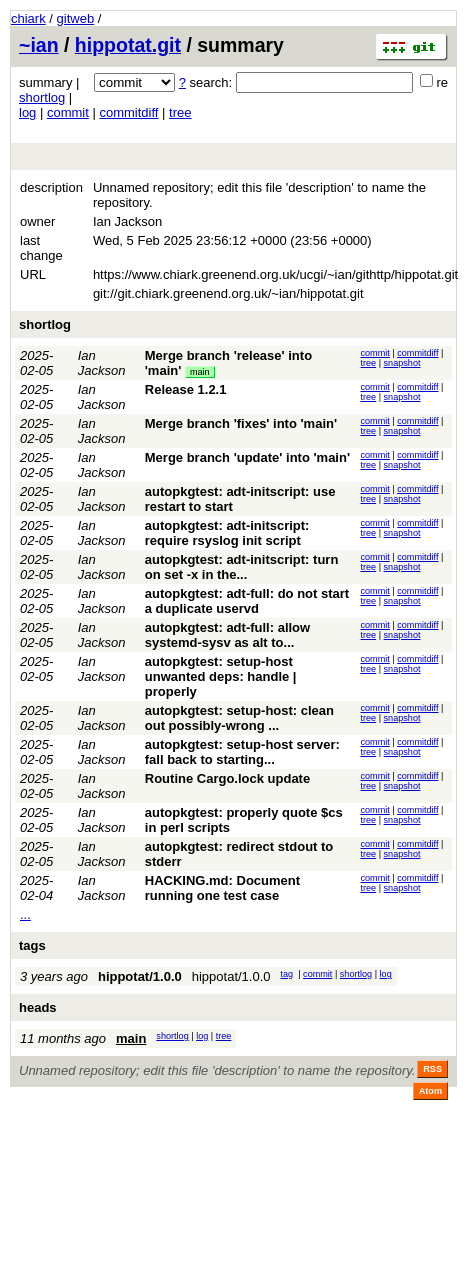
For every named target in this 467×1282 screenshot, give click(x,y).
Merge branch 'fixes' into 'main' (241, 423)
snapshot (402, 363)
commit (68, 112)
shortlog (42, 97)
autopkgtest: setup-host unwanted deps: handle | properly (221, 676)
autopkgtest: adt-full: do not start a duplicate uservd (247, 601)
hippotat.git (128, 45)
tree (180, 112)
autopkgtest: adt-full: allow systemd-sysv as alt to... (227, 635)
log (27, 112)
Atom (430, 1091)
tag (287, 974)
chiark (28, 18)
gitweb (76, 18)
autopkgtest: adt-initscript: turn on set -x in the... (242, 567)
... (25, 914)
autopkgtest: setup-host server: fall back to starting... (242, 752)
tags (32, 945)
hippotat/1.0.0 (140, 976)
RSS (432, 1069)
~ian (39, 45)
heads (38, 1007)
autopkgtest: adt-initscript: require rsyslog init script (227, 533)
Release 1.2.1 (186, 389)
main (200, 372)
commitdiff (128, 112)
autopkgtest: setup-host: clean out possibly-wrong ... (239, 718)
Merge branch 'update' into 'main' (247, 457)
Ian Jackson (102, 363)
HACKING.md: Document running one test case (222, 888)
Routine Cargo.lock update (227, 778)
